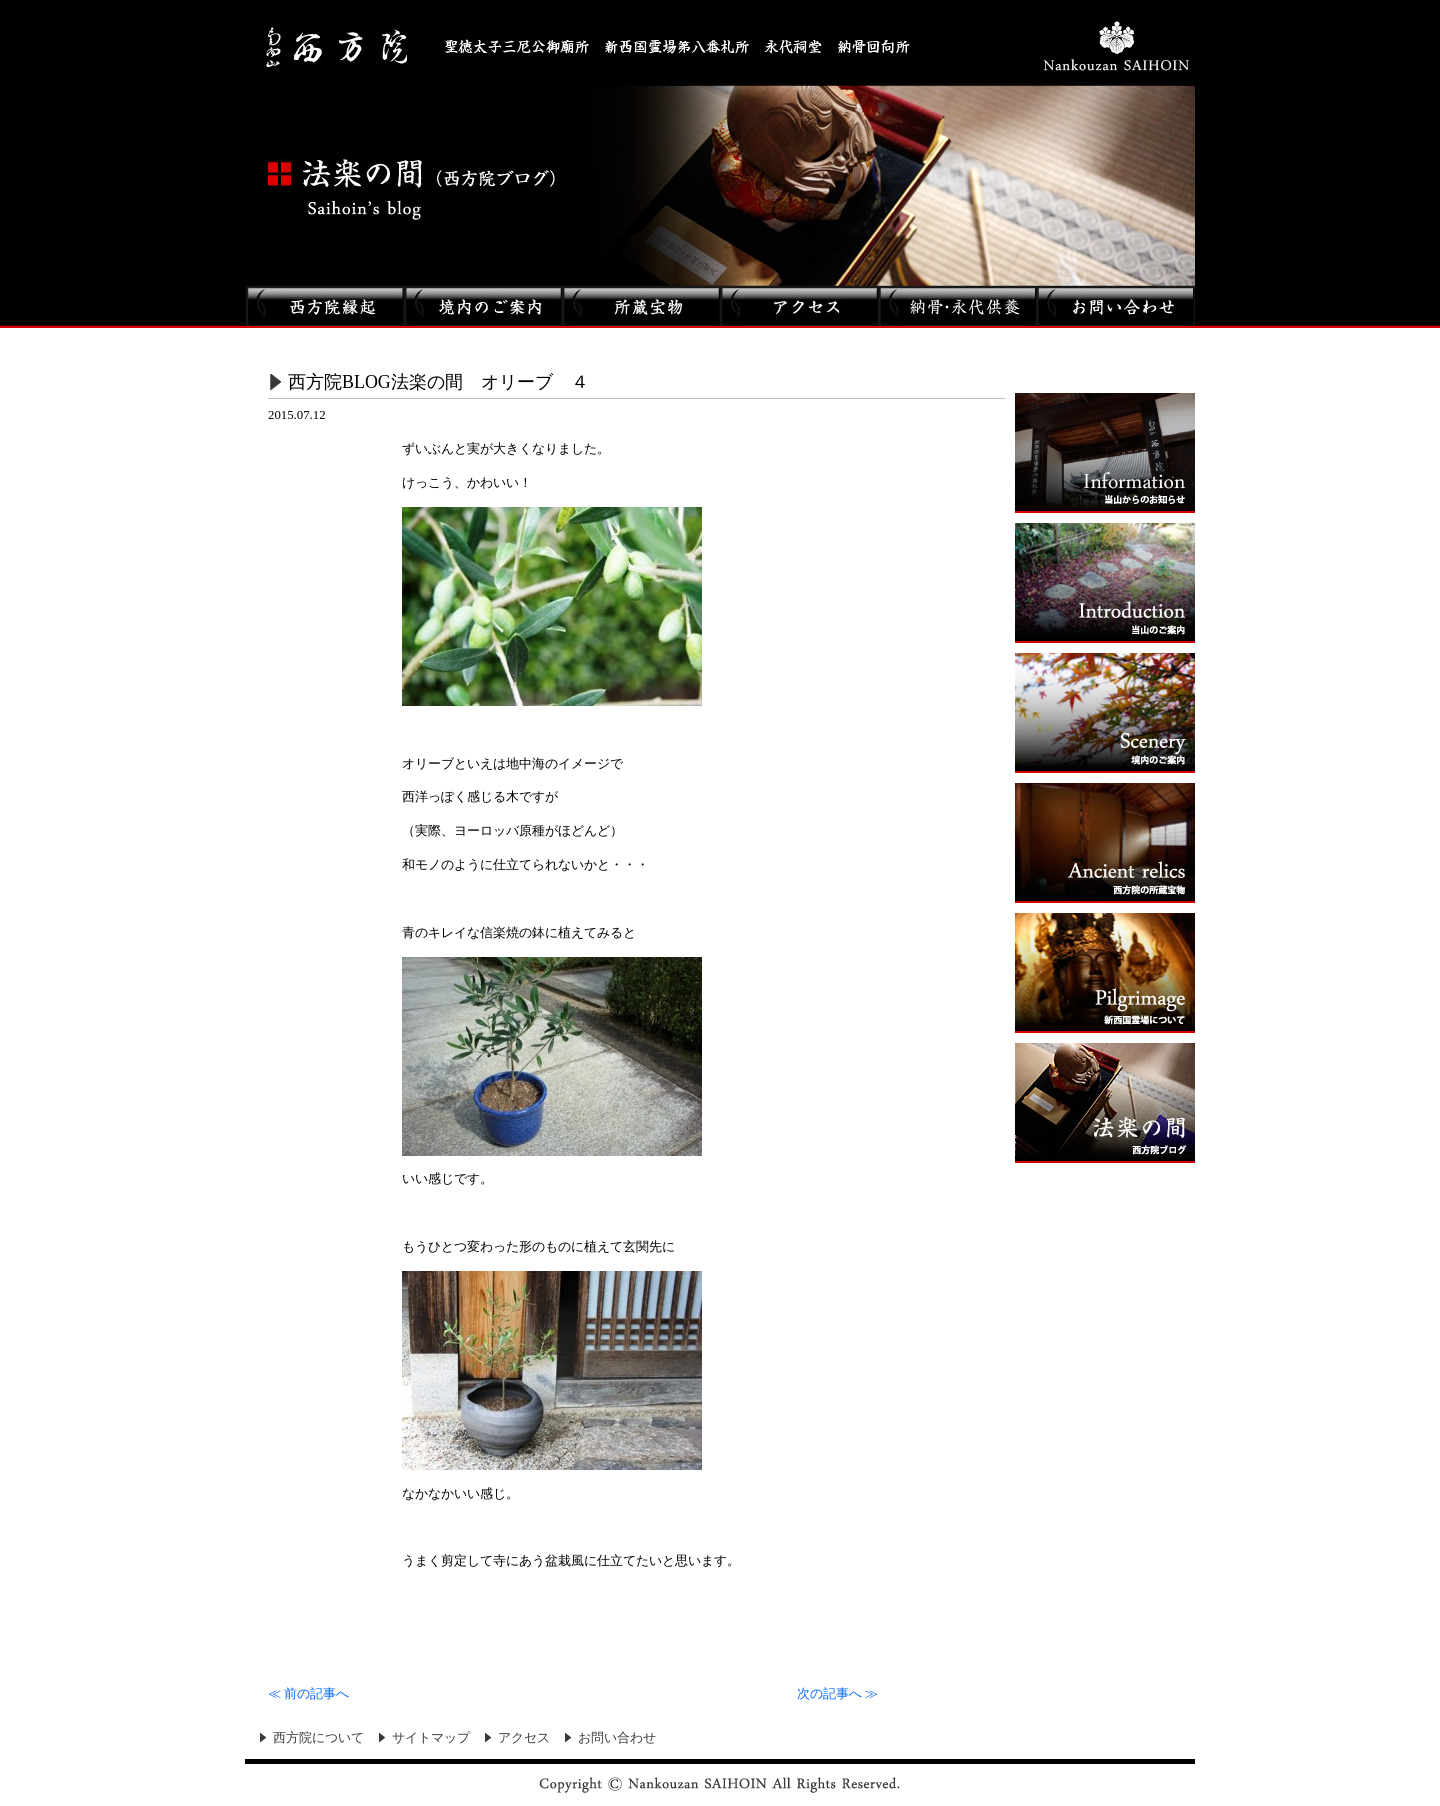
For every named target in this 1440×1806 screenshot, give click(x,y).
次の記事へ (837, 1694)
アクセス (524, 1738)
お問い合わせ (617, 1738)
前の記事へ (308, 1694)
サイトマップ (431, 1738)
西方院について (318, 1738)
